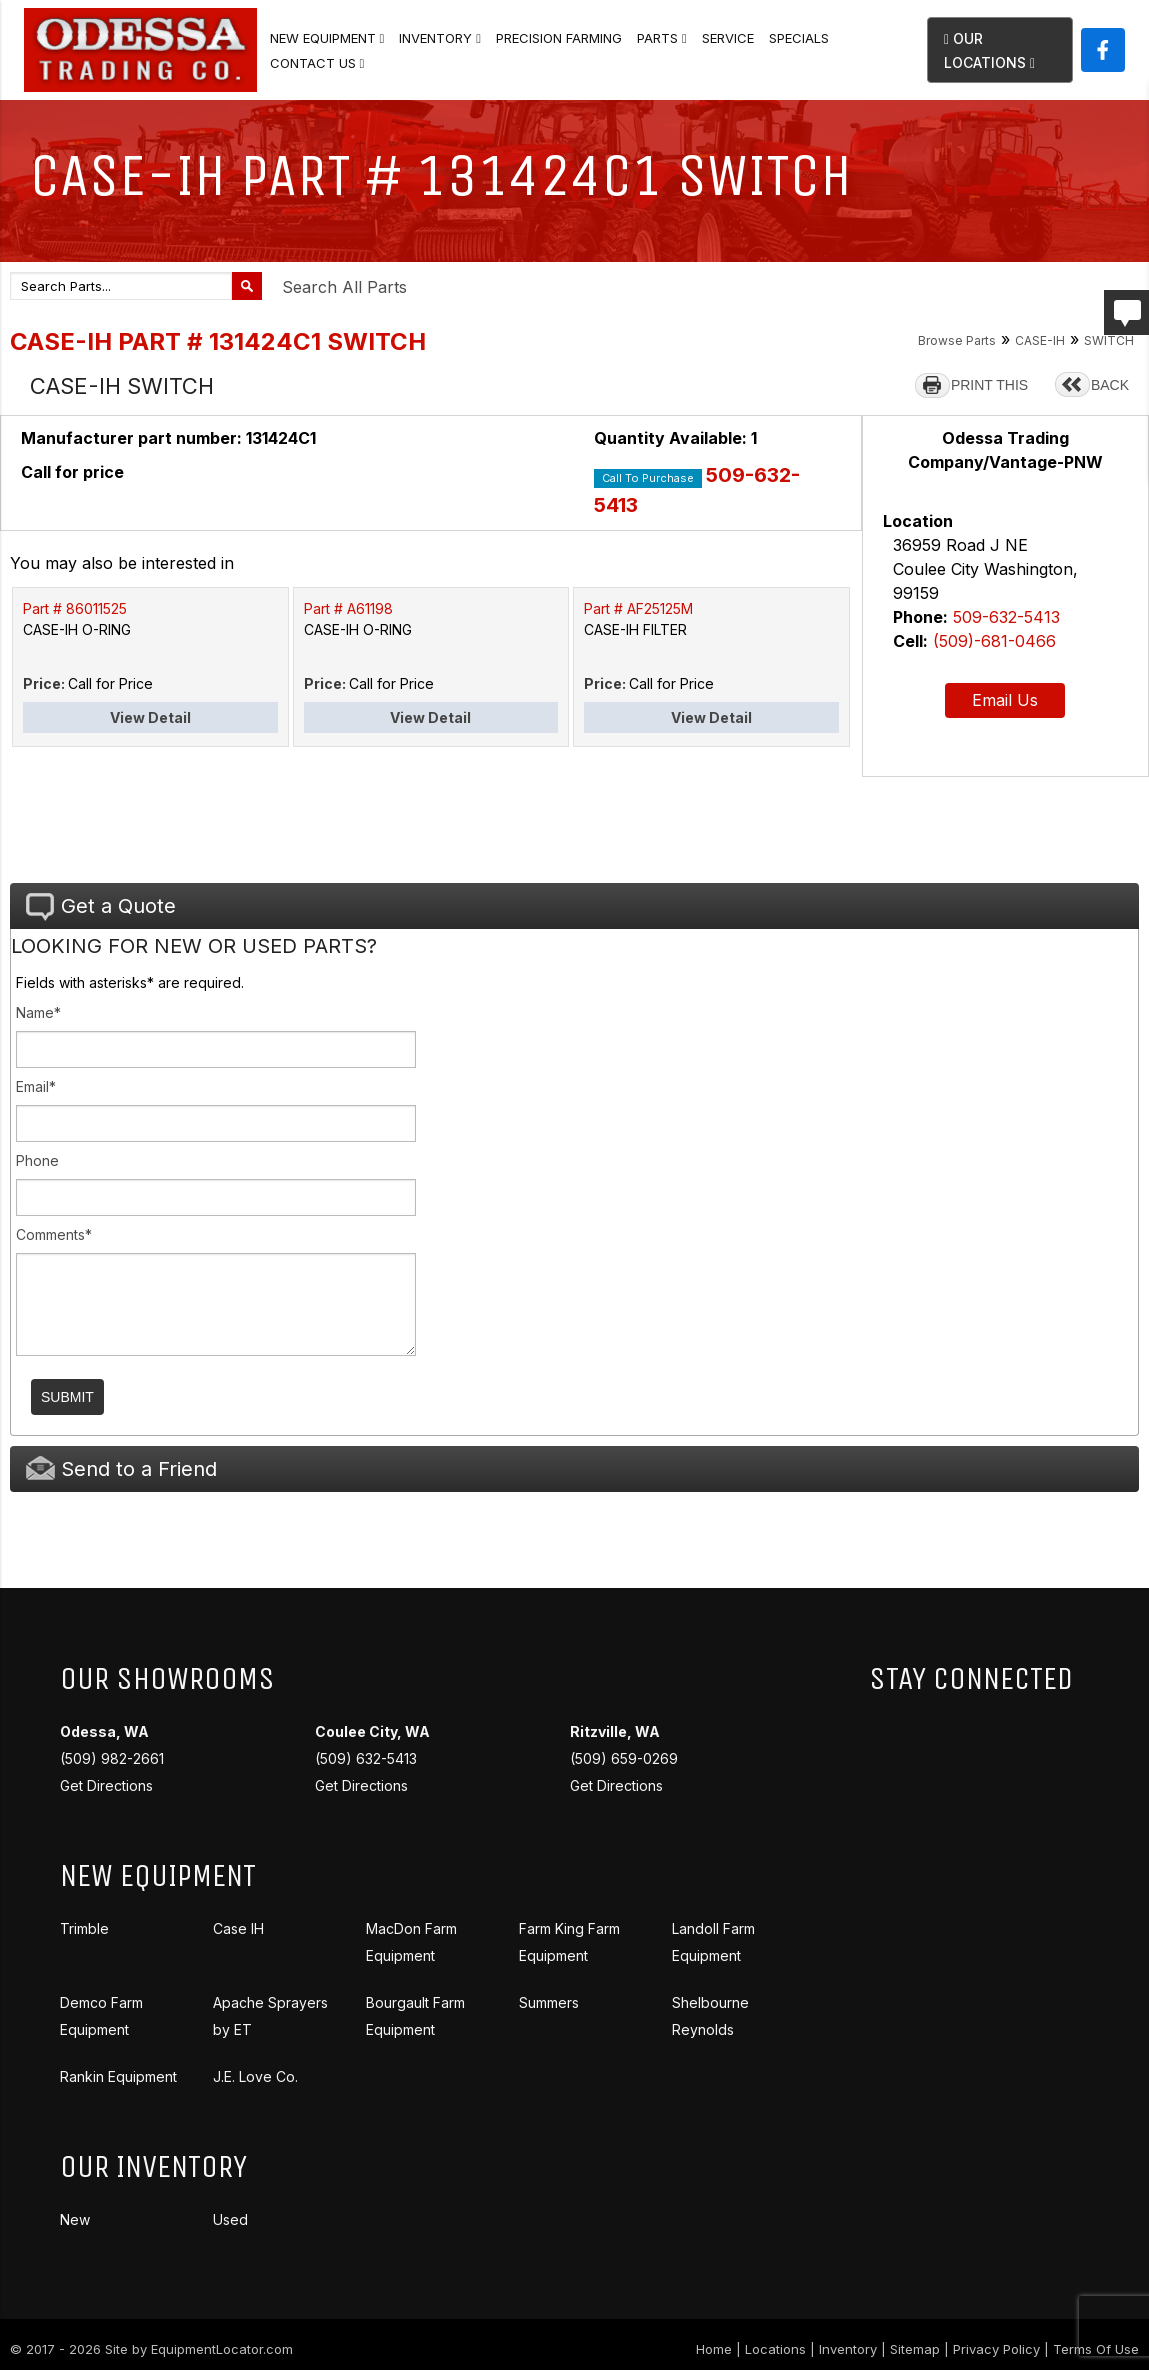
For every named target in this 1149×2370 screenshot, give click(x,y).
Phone (37, 1160)
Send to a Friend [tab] (121, 1468)
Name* (38, 1012)
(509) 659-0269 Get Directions (624, 1758)
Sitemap (915, 2349)
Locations (775, 2349)
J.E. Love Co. (255, 2076)
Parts (662, 38)
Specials (799, 38)
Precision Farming (559, 38)
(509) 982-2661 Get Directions (112, 1758)
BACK (1110, 385)
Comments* (54, 1234)
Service (728, 38)
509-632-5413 (1006, 617)
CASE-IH (1040, 340)
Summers (549, 2002)
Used (230, 2219)
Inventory (440, 38)
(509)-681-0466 (994, 641)
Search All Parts (344, 287)
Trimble (84, 1928)
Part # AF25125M (638, 608)
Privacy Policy (996, 2349)
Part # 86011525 (75, 608)
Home (714, 2349)
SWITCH (1109, 340)
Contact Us (317, 63)
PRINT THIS (989, 385)
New (75, 2219)
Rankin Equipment (118, 2076)
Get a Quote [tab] (101, 907)
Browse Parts (957, 340)
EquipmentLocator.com (222, 2349)
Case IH (238, 1928)
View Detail (150, 717)
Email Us (1005, 700)
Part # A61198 (348, 608)
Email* (36, 1086)
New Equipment (327, 38)
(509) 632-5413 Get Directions (372, 1758)
